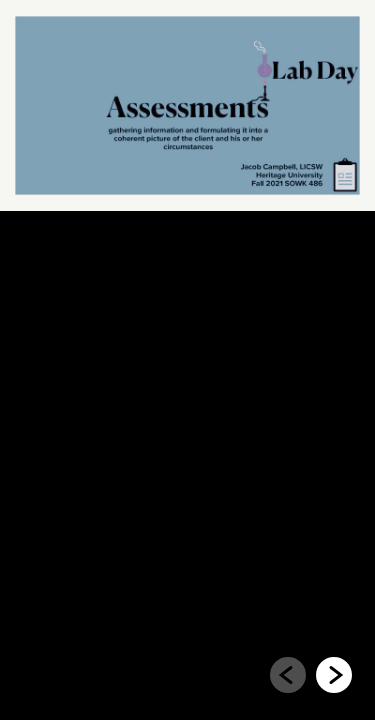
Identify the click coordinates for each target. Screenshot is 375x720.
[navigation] (311, 678)
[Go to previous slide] (288, 675)
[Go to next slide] (334, 675)
